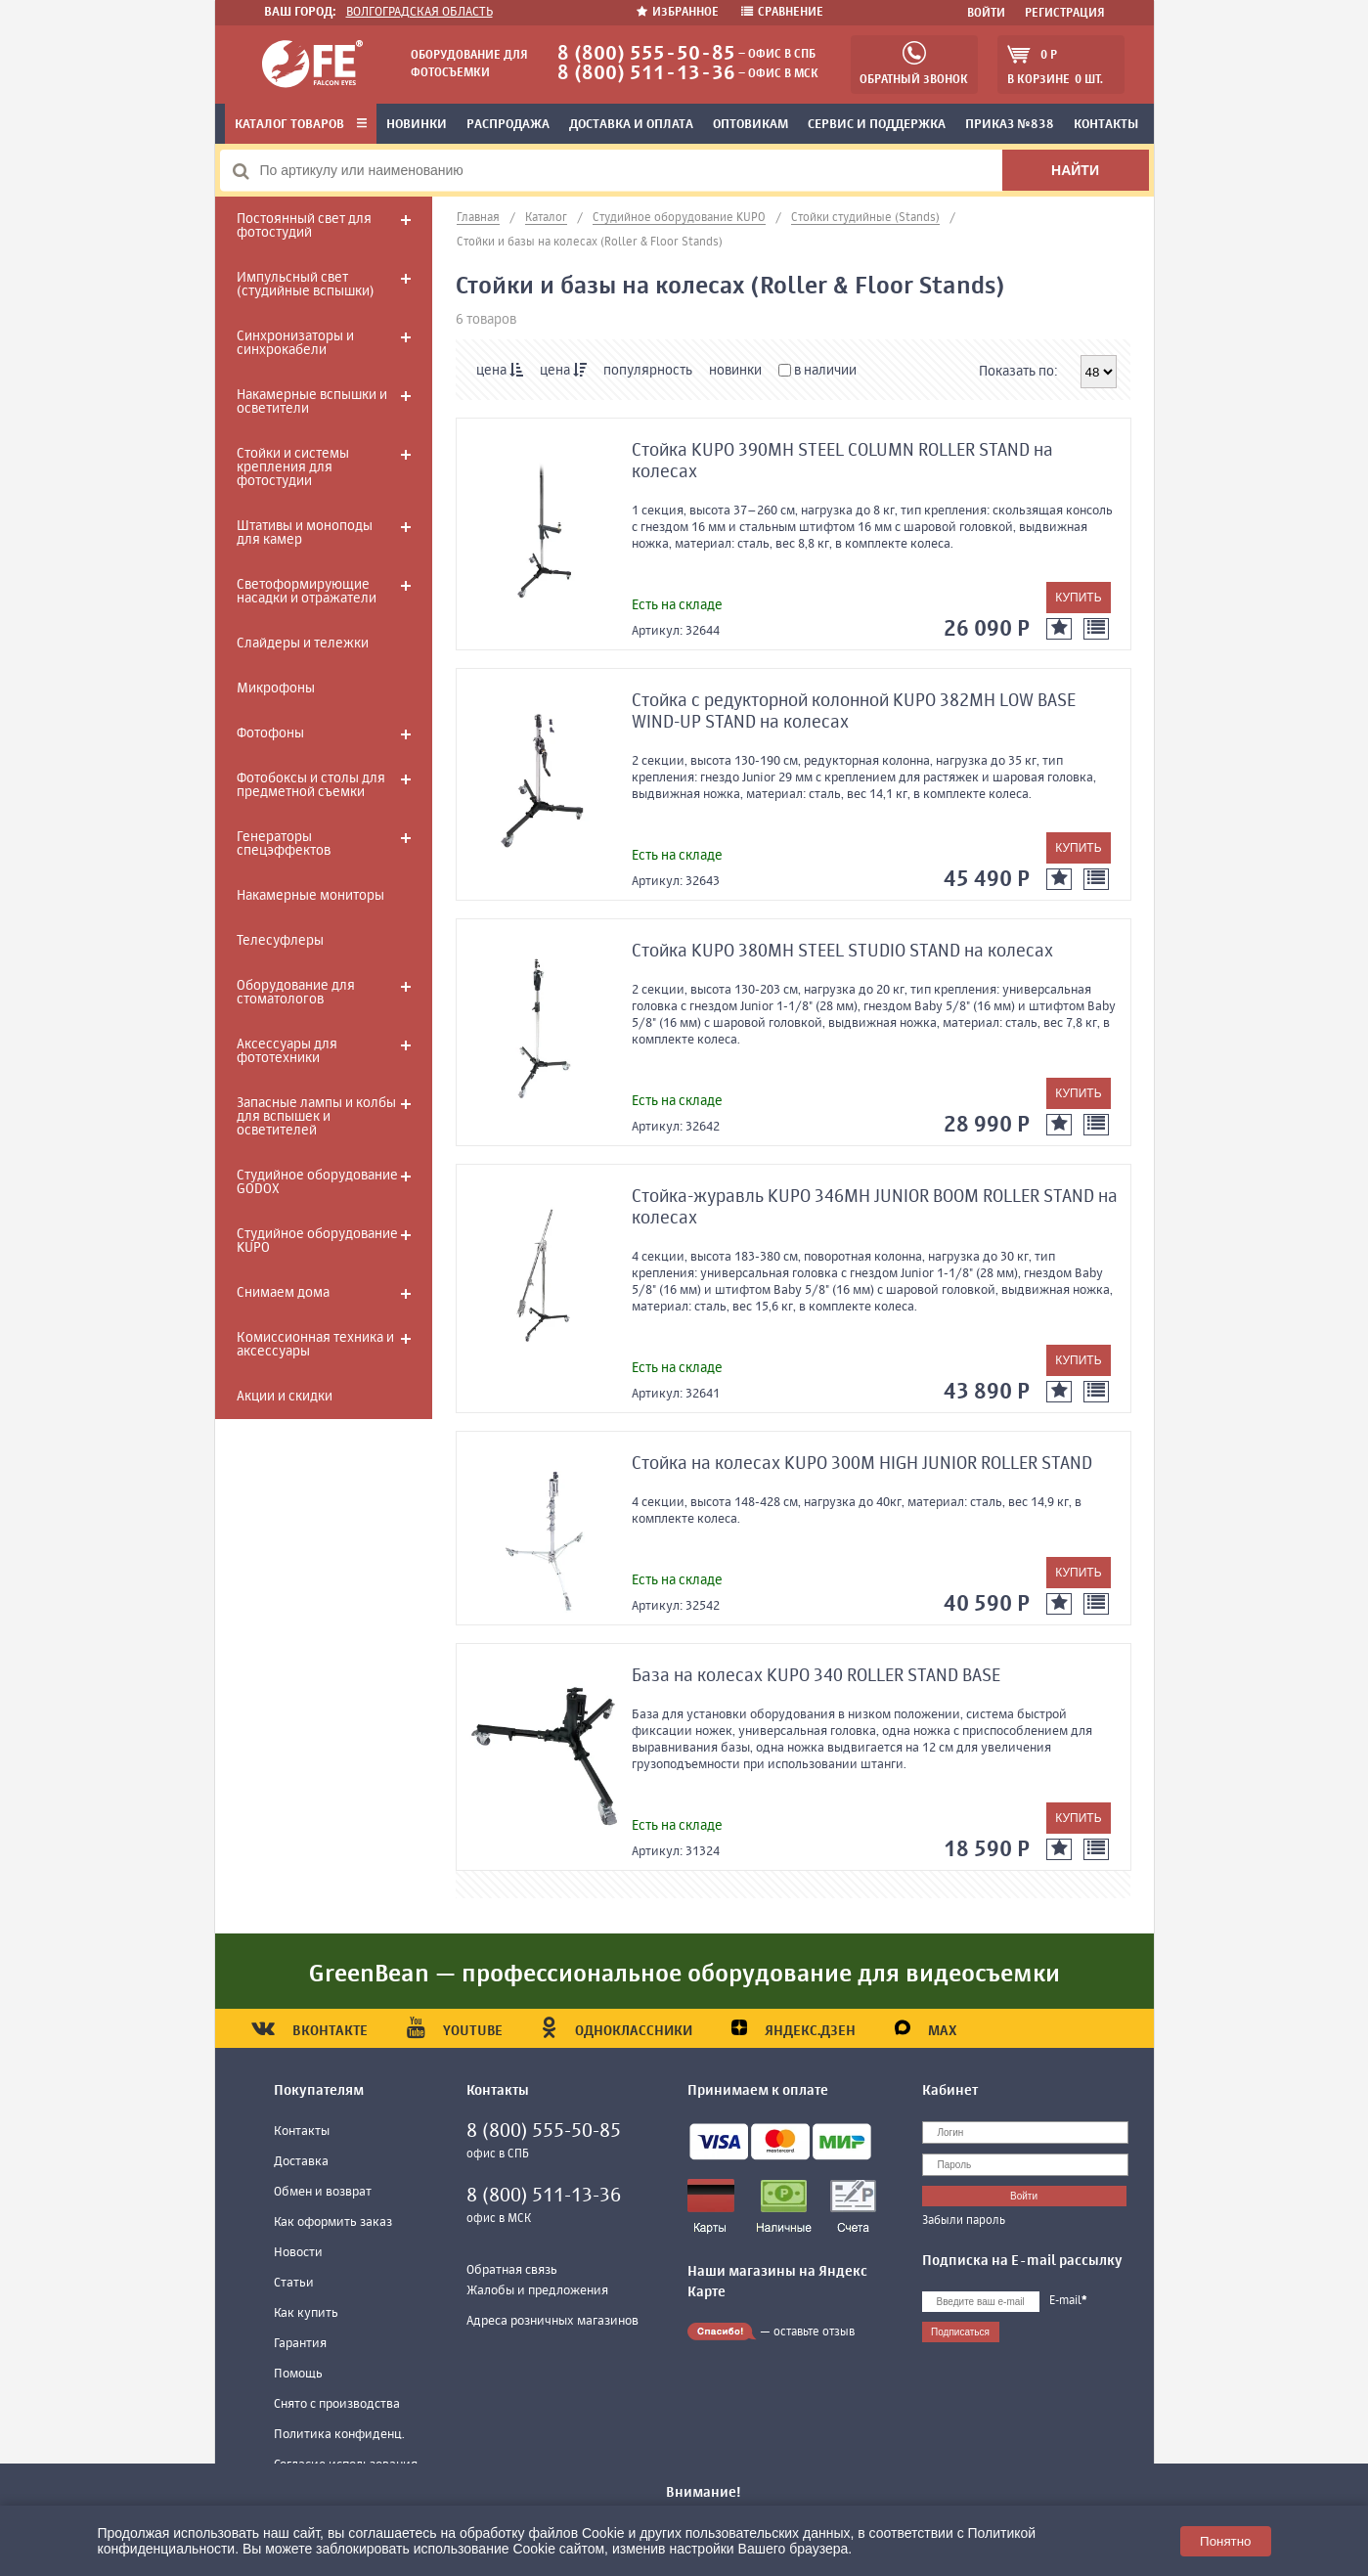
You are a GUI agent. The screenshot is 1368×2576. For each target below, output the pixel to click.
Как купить (306, 2313)
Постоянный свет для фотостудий (304, 226)
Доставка (301, 2161)
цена (499, 370)
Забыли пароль (963, 2221)
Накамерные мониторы (310, 896)
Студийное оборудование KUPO (317, 1241)
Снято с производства (337, 2404)
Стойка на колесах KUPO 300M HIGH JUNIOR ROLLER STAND (862, 1464)
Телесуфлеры (280, 941)
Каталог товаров (301, 124)
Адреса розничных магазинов (552, 2321)
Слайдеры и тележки (303, 643)
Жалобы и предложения (537, 2291)
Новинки (416, 124)
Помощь (298, 2374)
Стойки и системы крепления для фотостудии (293, 467)
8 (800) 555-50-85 (646, 54)
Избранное (679, 13)
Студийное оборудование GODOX (317, 1182)
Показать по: (1018, 371)
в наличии (817, 371)
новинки (735, 371)
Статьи (294, 2283)
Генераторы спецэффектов (284, 844)
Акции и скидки (284, 1396)
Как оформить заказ (333, 2222)
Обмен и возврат (323, 2192)
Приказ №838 (1009, 124)
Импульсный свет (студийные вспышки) (305, 284)
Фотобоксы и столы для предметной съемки (311, 785)
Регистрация (1065, 14)
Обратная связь (511, 2270)
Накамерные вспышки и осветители (312, 402)
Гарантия (300, 2343)
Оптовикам (750, 124)
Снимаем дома (283, 1293)
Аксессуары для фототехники (287, 1051)
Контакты (1106, 124)
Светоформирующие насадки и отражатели (306, 591)
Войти (986, 14)
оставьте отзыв (814, 2332)
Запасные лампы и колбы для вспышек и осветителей (316, 1116)
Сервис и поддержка (877, 124)
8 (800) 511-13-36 (646, 74)
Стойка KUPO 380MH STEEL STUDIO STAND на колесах (842, 951)
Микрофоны (276, 688)
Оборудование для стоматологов (296, 992)
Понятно (1225, 2541)
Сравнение (782, 13)
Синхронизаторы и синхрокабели (295, 343)
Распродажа (508, 124)
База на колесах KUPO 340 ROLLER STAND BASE (816, 1676)
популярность (647, 371)
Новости (298, 2252)
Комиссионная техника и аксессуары (315, 1344)
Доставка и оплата (631, 124)
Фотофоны (270, 733)
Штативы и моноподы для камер (305, 533)
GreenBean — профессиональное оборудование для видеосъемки (684, 1974)
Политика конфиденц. (339, 2434)
